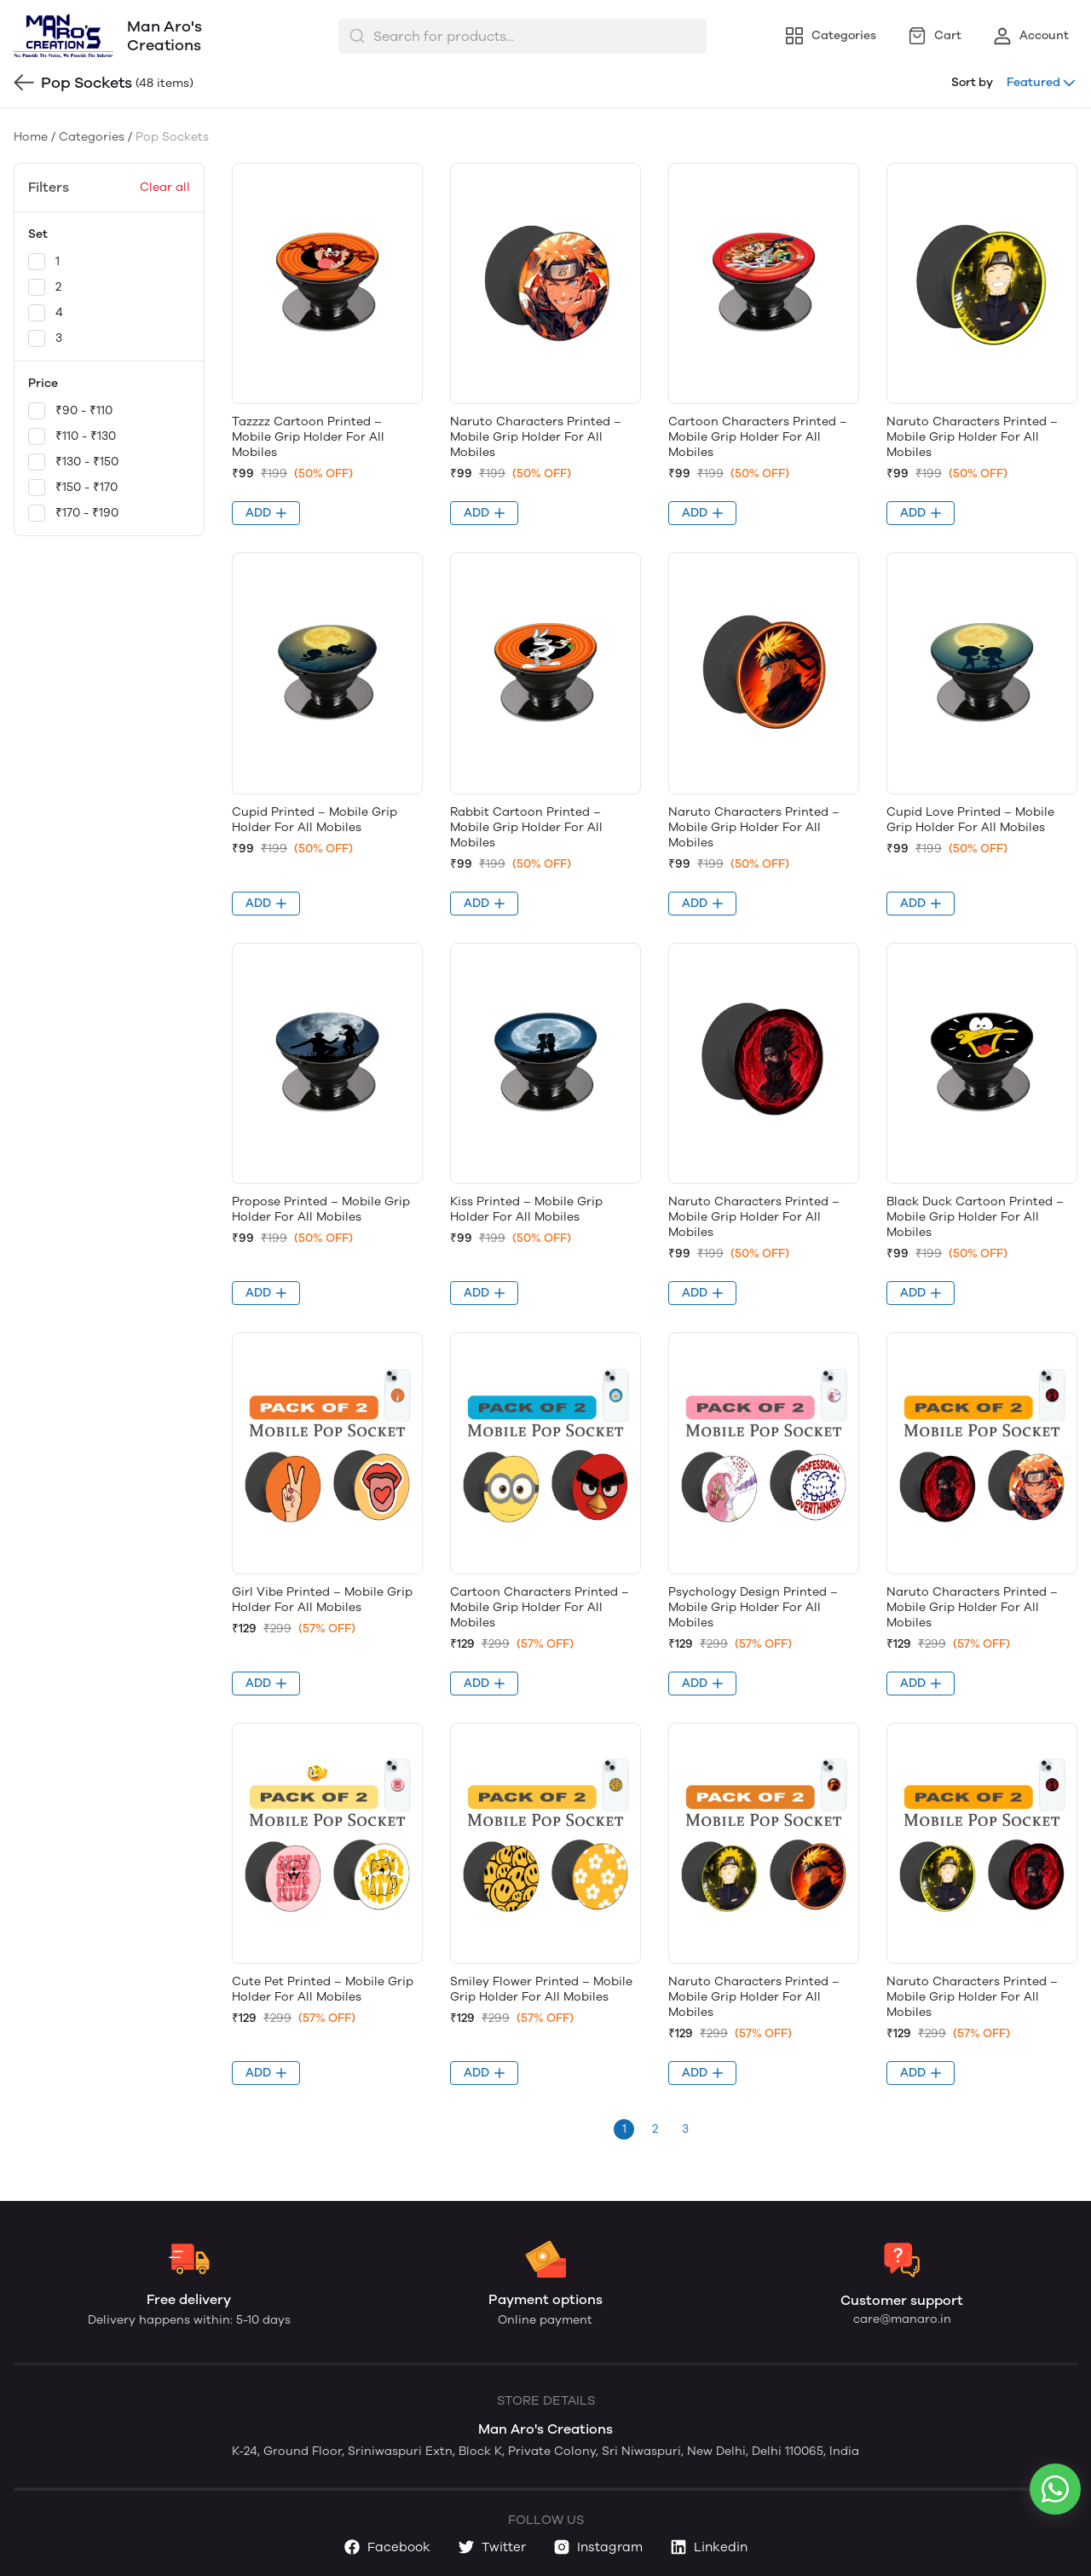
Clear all (165, 187)
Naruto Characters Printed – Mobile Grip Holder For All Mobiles (535, 436)
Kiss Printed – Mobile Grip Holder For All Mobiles (526, 1209)
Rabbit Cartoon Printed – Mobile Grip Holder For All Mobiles (526, 827)
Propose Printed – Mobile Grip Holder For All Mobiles (321, 1209)
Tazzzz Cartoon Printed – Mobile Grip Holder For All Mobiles (308, 436)
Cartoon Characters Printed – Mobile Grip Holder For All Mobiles (757, 436)
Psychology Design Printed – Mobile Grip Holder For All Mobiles (753, 1607)
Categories (91, 137)
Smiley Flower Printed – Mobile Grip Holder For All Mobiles (541, 1989)
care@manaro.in (902, 2319)
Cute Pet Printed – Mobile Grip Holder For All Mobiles (322, 1989)
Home (31, 137)
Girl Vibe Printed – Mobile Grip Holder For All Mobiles (322, 1599)
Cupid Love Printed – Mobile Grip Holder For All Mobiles (970, 820)
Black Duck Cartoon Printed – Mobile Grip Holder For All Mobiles (975, 1216)
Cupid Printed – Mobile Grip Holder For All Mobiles (314, 820)
